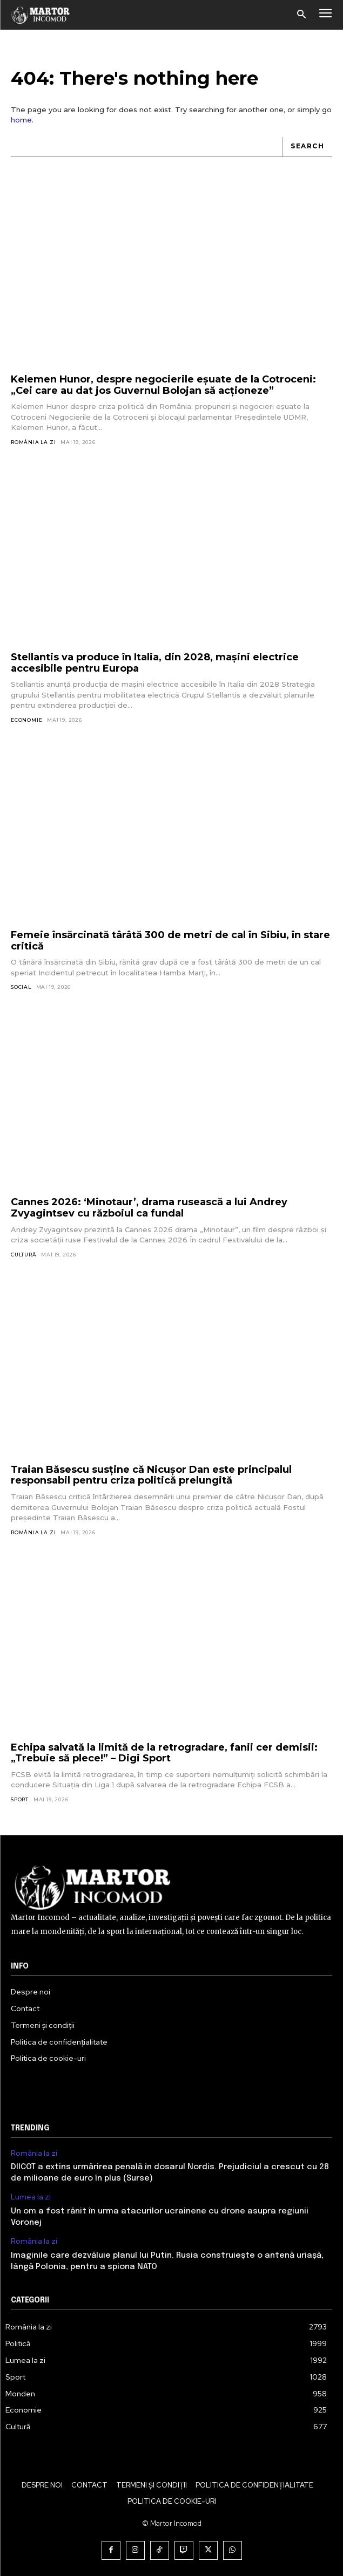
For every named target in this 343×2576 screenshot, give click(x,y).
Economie (26, 720)
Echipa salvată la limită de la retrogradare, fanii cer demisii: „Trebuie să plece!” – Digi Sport (164, 1753)
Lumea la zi (31, 2197)
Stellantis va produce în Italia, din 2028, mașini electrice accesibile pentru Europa (155, 662)
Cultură (24, 1255)
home (21, 119)
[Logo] (41, 14)
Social (21, 987)
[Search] (307, 147)
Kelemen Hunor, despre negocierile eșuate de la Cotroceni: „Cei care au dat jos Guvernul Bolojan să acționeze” (163, 385)
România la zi (33, 442)
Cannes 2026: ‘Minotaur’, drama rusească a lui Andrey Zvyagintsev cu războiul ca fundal (149, 1207)
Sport (20, 1799)
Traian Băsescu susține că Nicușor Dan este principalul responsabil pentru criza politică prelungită (151, 1475)
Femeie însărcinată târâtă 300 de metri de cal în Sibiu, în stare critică (170, 940)
